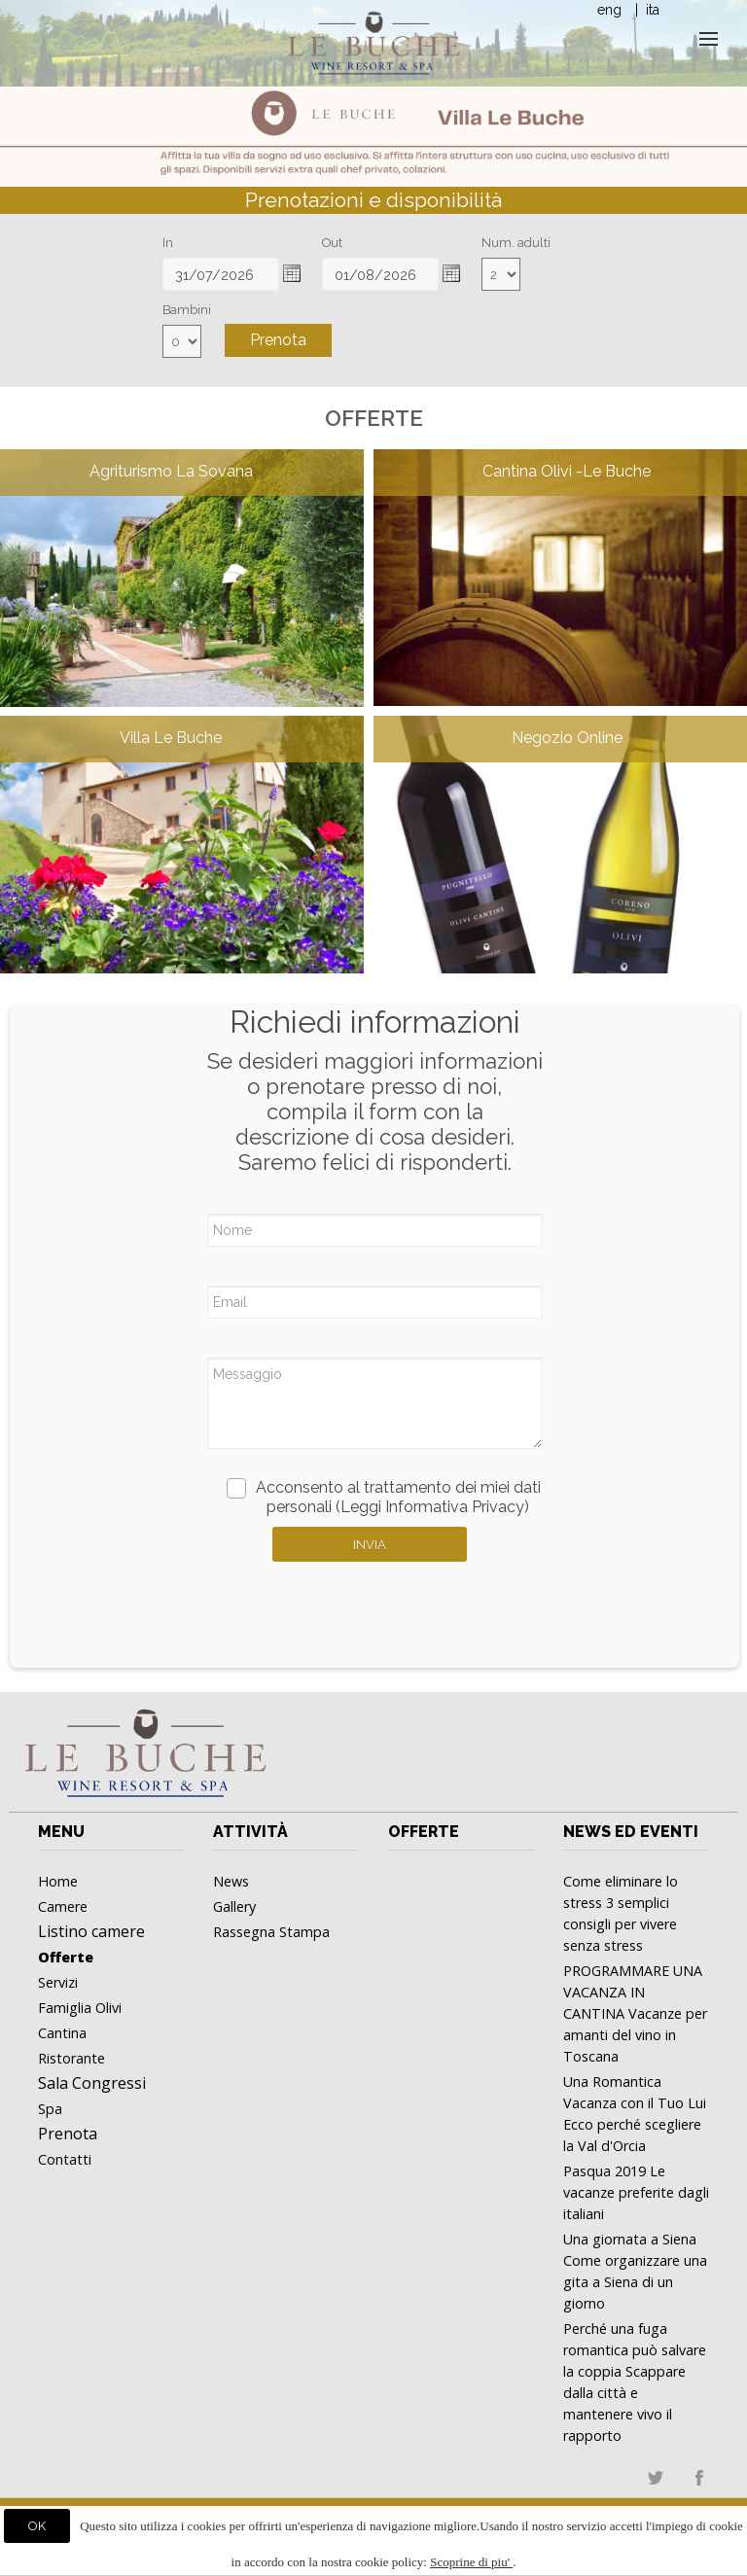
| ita (645, 10)
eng (609, 10)
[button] (292, 273)
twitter (655, 2477)
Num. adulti (516, 242)
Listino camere (91, 1931)
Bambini (186, 309)
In (167, 242)
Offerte (423, 1831)
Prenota (278, 340)
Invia (369, 1544)
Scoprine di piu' (471, 2562)
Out (332, 242)
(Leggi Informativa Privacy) (432, 1507)
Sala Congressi (92, 2083)
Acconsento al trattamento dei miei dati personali (384, 1497)
